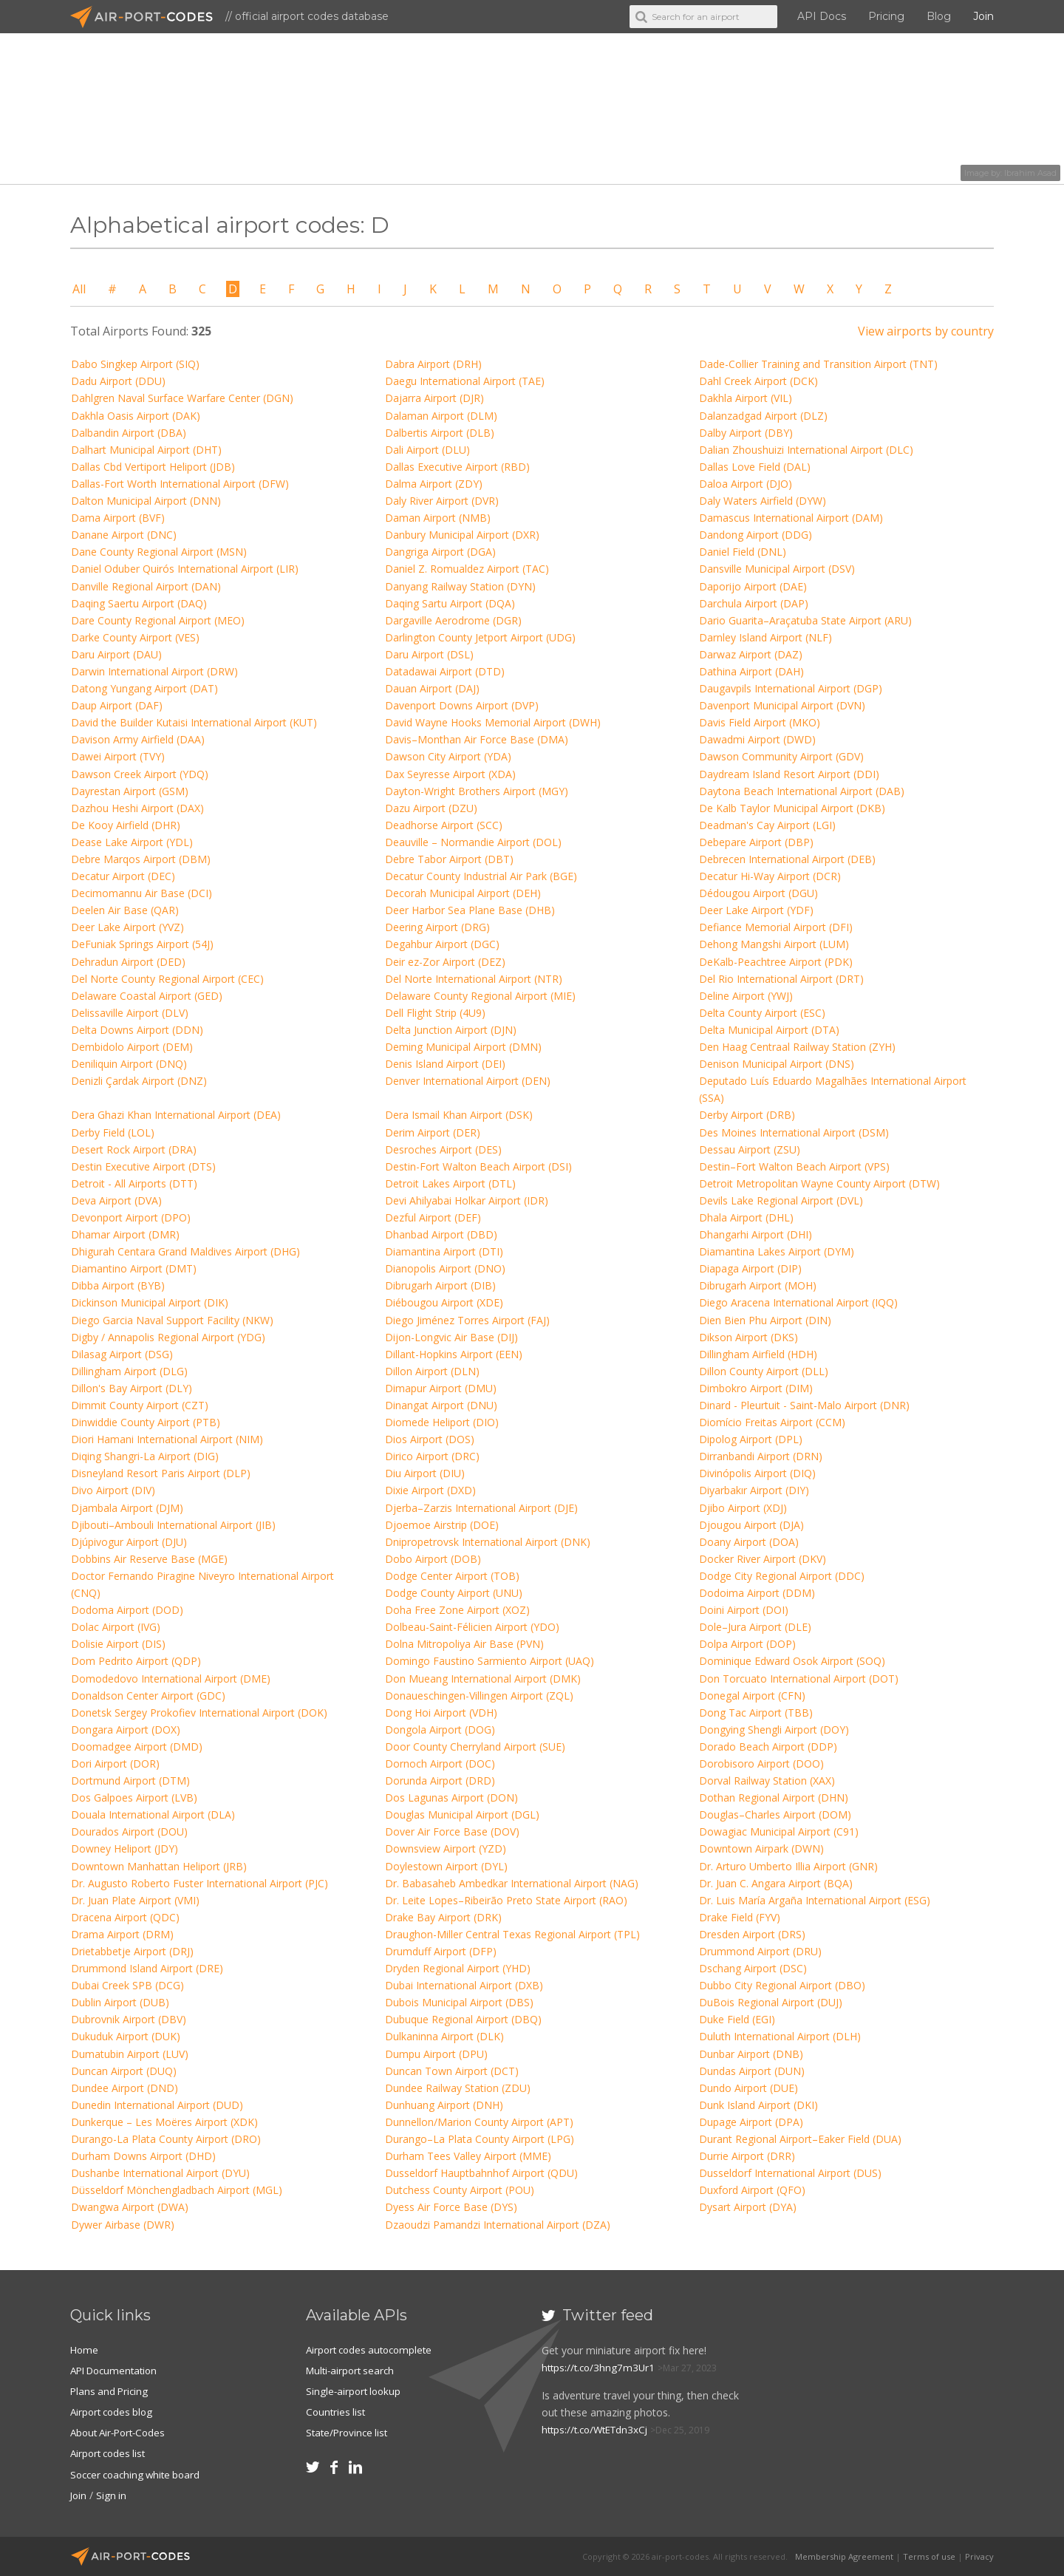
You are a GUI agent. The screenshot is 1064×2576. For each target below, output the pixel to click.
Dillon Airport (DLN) (432, 1371)
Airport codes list (110, 2453)
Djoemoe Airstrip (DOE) (442, 1525)
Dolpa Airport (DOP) (747, 1644)
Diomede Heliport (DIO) (442, 1422)
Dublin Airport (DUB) (120, 2002)
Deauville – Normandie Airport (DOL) (473, 842)
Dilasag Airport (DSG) (122, 1354)
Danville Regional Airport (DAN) (146, 586)
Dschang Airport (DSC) (753, 1968)
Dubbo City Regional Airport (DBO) (782, 1985)
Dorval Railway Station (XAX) (767, 1780)
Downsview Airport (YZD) (445, 1848)
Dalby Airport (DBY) (746, 433)
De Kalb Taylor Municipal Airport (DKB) (792, 808)
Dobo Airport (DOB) (433, 1559)
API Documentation (117, 2370)
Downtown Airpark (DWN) (761, 1848)
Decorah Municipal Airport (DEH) (463, 893)
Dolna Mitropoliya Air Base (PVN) (464, 1644)
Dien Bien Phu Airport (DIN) (765, 1320)
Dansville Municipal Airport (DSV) (777, 569)
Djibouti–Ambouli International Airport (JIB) (173, 1525)
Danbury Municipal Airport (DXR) (462, 535)
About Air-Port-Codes (121, 2432)
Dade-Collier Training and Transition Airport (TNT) (818, 364)
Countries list (337, 2412)
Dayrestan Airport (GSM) (129, 791)
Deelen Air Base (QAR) (125, 910)
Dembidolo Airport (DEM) (132, 1047)
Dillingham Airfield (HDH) (758, 1354)
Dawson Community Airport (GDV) (781, 756)
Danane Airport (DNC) (124, 535)
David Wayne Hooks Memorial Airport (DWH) (493, 722)
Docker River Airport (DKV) (762, 1559)
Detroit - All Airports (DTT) (134, 1183)
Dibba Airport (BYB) (118, 1285)
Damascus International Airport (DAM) (791, 518)
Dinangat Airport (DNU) (441, 1405)
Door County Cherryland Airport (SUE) (475, 1747)
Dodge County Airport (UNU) (453, 1593)
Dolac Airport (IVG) (115, 1627)
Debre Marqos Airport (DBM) (141, 859)
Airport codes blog (114, 2412)
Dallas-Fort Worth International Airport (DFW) (180, 484)
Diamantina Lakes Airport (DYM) (776, 1251)
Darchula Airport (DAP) (753, 603)
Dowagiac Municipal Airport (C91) (779, 1831)
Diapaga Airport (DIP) (750, 1268)
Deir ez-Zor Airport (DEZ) (445, 962)
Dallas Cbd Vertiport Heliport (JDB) (153, 467)
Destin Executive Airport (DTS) (143, 1166)
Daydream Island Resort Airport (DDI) (789, 774)
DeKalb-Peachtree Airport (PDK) (776, 962)
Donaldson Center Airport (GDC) (148, 1696)
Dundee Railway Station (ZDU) (458, 2088)
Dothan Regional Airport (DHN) (773, 1797)
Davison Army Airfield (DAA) (138, 739)
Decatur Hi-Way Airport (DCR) (770, 876)
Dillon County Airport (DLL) (763, 1371)
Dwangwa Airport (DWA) (129, 2207)
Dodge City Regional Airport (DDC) (781, 1576)
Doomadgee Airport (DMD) (136, 1747)
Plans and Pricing (110, 2391)
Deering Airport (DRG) (437, 927)
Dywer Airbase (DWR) (122, 2225)
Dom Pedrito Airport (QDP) (136, 1661)
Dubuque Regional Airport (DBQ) (463, 2019)
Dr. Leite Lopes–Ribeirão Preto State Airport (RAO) (506, 1900)
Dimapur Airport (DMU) (441, 1388)
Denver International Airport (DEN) (467, 1081)
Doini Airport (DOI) (743, 1610)
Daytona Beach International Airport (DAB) (801, 791)
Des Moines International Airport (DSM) (794, 1132)
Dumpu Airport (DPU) (436, 2054)
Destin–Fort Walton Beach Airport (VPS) (794, 1166)
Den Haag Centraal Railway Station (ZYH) (797, 1047)
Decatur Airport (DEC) (123, 876)
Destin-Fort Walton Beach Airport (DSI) (478, 1166)
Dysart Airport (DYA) (748, 2207)
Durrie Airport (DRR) (747, 2156)
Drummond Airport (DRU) (760, 1951)
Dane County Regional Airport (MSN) (159, 552)
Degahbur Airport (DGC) (442, 944)
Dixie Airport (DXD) (430, 1490)
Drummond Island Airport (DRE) (147, 1968)
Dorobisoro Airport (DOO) (761, 1763)
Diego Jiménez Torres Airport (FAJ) (467, 1320)
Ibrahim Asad (1030, 173)
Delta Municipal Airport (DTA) (769, 1030)
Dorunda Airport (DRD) (440, 1780)
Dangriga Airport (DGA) (440, 552)
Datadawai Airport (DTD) (445, 671)
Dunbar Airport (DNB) (751, 2054)
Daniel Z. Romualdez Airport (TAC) (467, 569)
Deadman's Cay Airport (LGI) (767, 825)
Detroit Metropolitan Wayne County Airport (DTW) (819, 1183)
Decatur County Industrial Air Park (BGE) (481, 876)
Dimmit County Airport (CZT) (139, 1405)
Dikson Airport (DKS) (748, 1337)
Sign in (113, 2494)
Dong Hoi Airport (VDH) (441, 1713)
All (79, 289)
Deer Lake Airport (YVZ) (127, 927)
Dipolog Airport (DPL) (750, 1439)
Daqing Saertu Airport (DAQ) (139, 603)
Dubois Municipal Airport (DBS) (459, 2002)
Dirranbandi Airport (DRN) (760, 1456)
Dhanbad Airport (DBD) (441, 1234)
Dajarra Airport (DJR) (434, 398)
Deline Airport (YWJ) (746, 996)
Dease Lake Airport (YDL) (132, 842)
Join (983, 16)
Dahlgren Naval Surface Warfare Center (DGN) (182, 398)
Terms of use (929, 2555)
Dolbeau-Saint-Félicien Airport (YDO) (472, 1627)
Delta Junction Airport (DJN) (450, 1030)
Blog (939, 16)
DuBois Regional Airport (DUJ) (770, 2002)
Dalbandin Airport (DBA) (128, 433)
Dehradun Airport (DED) (128, 962)
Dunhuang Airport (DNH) (444, 2105)
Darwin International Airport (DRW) (154, 671)
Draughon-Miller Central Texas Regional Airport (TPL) (512, 1934)
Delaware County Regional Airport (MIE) (480, 996)
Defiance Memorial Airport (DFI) (776, 927)
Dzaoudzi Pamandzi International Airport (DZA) (497, 2225)
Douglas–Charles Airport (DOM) (775, 1814)
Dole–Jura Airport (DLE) (755, 1627)
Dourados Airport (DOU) (129, 1831)
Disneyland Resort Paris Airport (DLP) (160, 1473)
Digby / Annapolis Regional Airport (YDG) (168, 1337)
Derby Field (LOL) (112, 1132)
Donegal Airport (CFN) (752, 1696)
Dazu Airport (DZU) (431, 808)
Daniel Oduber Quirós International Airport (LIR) (185, 569)
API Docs (821, 16)
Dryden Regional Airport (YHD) (458, 1968)
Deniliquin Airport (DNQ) (129, 1064)
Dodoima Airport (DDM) (757, 1593)
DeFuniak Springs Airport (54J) (142, 944)
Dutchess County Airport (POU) (459, 2190)
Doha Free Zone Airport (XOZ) (457, 1610)
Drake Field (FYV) (739, 1917)
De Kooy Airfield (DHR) (125, 825)
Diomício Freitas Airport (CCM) (772, 1422)
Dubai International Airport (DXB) (464, 1985)
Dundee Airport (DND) (124, 2088)
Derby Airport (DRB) (747, 1115)
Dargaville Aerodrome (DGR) (453, 620)
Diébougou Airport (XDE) (444, 1302)
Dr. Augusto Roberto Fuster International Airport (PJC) (199, 1883)
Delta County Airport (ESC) (762, 1013)
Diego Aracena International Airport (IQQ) (798, 1302)
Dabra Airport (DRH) (433, 364)
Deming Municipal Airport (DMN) (463, 1047)
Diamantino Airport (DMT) (134, 1268)
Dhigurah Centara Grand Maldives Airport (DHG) (185, 1251)
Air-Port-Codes (147, 17)
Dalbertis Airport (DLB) (439, 433)
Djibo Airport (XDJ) (743, 1508)
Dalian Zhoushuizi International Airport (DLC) (806, 450)
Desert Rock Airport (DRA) (134, 1149)
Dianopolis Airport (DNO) (445, 1268)
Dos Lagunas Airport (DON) (451, 1797)
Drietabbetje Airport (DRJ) (132, 1951)
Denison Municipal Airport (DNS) (776, 1064)
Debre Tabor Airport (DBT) (449, 859)
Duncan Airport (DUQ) (124, 2071)
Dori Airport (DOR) (115, 1763)
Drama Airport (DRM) (122, 1934)
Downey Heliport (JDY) (124, 1848)
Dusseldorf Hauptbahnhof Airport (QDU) (481, 2173)
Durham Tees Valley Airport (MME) (468, 2156)
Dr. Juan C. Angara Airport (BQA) (776, 1883)
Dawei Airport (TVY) (118, 756)
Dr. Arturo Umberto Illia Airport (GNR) (788, 1866)
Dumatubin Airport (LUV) (129, 2054)
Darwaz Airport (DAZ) (750, 654)
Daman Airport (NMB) (438, 518)
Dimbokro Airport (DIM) (756, 1388)
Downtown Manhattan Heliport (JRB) (159, 1866)
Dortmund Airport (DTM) (130, 1780)
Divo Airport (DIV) (113, 1490)
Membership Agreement (844, 2555)
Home (85, 2349)
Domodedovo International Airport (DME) (170, 1679)
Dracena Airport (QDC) (125, 1917)
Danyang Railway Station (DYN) (460, 586)
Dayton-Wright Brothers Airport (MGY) (476, 791)
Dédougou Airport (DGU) (758, 893)
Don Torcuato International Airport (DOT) (798, 1679)
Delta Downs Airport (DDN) (137, 1030)
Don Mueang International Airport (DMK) (483, 1679)
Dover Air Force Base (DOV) (452, 1831)
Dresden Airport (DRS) (752, 1934)
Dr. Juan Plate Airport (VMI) (135, 1900)
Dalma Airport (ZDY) (433, 484)
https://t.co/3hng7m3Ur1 (600, 2367)
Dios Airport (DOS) (429, 1439)
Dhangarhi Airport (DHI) (755, 1234)
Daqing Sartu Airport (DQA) (450, 603)
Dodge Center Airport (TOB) (452, 1576)
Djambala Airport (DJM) (127, 1508)
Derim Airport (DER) (432, 1132)
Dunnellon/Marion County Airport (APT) (479, 2122)
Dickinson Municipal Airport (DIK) (149, 1302)
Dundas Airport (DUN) (752, 2071)
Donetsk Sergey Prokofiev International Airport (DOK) (199, 1713)
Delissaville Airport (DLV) (129, 1013)
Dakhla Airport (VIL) (745, 398)
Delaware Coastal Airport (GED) (146, 996)
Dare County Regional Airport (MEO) (158, 620)
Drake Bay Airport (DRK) (443, 1917)
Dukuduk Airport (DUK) (125, 2036)
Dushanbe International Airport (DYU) (160, 2173)
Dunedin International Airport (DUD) (157, 2105)
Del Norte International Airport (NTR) (473, 979)
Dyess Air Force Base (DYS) (451, 2207)
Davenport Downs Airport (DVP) (462, 705)
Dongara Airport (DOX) (125, 1730)
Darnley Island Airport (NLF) (765, 637)
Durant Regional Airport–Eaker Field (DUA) (800, 2139)
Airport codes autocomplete (373, 2349)
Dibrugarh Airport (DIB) (440, 1285)
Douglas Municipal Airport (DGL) (462, 1814)
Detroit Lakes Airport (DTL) (450, 1183)
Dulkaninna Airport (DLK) (444, 2036)
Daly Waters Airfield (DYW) (762, 501)
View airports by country (926, 331)
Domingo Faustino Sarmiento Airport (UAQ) (489, 1661)
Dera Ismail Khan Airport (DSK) (459, 1115)
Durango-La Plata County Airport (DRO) (166, 2139)
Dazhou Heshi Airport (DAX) (137, 808)
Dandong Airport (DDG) (755, 535)
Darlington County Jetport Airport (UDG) (480, 637)
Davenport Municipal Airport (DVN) (782, 705)
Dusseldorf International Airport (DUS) (790, 2173)
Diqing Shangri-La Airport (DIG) (145, 1456)
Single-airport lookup (355, 2391)
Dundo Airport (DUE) (748, 2088)
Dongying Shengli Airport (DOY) (774, 1730)
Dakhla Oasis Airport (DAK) (135, 416)
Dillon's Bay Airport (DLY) (131, 1388)
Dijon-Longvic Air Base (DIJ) (451, 1337)
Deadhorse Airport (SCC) (443, 825)
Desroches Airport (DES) (443, 1149)
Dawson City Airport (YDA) (448, 756)
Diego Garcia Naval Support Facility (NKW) (172, 1320)
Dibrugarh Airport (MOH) (757, 1285)
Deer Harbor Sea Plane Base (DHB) (470, 910)
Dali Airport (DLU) (427, 450)
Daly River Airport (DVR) (442, 501)
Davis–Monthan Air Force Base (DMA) (476, 739)
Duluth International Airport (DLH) (780, 2036)
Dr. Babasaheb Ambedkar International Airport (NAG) (511, 1883)
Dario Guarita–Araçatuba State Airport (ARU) (805, 620)
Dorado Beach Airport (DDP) (768, 1747)
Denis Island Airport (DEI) (445, 1064)
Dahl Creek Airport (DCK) (758, 381)
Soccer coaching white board (139, 2474)
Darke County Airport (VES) (135, 637)
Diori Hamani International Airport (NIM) (167, 1439)
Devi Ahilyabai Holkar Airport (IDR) (466, 1200)
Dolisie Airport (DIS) (118, 1644)
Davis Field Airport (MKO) (759, 722)
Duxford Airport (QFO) (752, 2190)
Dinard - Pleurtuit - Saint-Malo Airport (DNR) (804, 1405)
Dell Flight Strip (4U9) (435, 1013)
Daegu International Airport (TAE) (465, 381)
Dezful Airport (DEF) (433, 1217)
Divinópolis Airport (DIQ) (757, 1473)
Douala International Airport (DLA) (153, 1814)
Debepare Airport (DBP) (756, 842)
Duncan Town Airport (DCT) (452, 2071)
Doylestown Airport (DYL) (446, 1866)
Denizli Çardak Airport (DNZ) (139, 1081)
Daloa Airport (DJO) (745, 484)
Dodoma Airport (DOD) (127, 1610)
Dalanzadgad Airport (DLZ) (763, 416)
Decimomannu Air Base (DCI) (141, 893)
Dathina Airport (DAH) (751, 671)
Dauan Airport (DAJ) (432, 688)
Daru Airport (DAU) (116, 654)
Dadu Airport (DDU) (118, 381)
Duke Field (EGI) (737, 2019)
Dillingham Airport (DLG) (129, 1371)
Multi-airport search (353, 2370)
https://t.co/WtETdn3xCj (598, 2429)
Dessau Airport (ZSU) (749, 1149)
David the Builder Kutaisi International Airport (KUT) (194, 722)
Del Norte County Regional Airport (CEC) (167, 979)
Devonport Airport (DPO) (131, 1217)
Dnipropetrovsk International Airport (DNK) (487, 1542)
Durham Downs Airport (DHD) (143, 2156)
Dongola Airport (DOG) (440, 1730)
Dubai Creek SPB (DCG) (127, 1985)
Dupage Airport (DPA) (751, 2122)
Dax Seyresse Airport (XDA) (450, 774)
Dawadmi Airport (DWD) (757, 739)
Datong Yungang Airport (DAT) (144, 688)
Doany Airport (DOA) (749, 1542)
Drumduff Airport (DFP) (441, 1951)
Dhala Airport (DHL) (746, 1217)
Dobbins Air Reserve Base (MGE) (149, 1559)
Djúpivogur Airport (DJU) (129, 1542)
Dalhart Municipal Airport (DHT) (146, 450)
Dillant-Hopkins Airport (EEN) (453, 1354)
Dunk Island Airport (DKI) (758, 2105)
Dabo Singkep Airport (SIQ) (135, 364)
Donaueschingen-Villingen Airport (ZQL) (479, 1696)
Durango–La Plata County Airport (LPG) (479, 2139)
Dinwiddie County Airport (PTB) (145, 1422)
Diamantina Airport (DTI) (444, 1251)
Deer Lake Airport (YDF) (756, 910)
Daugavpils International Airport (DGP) (790, 688)
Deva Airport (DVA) (116, 1200)
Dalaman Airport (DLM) (441, 416)
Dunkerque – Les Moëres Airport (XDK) (164, 2122)
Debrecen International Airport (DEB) (787, 859)
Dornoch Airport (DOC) (440, 1763)
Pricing (886, 16)
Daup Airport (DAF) (117, 705)
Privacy (979, 2555)
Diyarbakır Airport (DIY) (754, 1490)
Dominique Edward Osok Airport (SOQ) (792, 1661)
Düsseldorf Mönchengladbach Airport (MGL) (176, 2190)
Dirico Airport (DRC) (432, 1456)
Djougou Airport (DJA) (751, 1525)
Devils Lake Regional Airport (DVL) (781, 1200)
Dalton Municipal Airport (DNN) (146, 501)
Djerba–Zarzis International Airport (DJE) (481, 1508)
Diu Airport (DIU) (425, 1473)
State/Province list (349, 2432)
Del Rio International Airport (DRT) (781, 979)
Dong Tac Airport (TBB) (756, 1713)
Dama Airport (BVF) (118, 518)
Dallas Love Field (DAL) (755, 467)
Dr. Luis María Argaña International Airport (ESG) (814, 1900)
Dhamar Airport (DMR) (125, 1234)
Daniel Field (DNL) (742, 552)
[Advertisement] (885, 2403)
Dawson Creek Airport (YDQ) (139, 774)
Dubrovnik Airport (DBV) (128, 2019)
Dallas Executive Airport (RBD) (457, 467)
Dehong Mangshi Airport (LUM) (774, 944)
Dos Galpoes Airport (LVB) (134, 1797)
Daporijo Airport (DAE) (753, 586)
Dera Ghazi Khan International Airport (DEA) (176, 1115)
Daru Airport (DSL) (429, 654)
